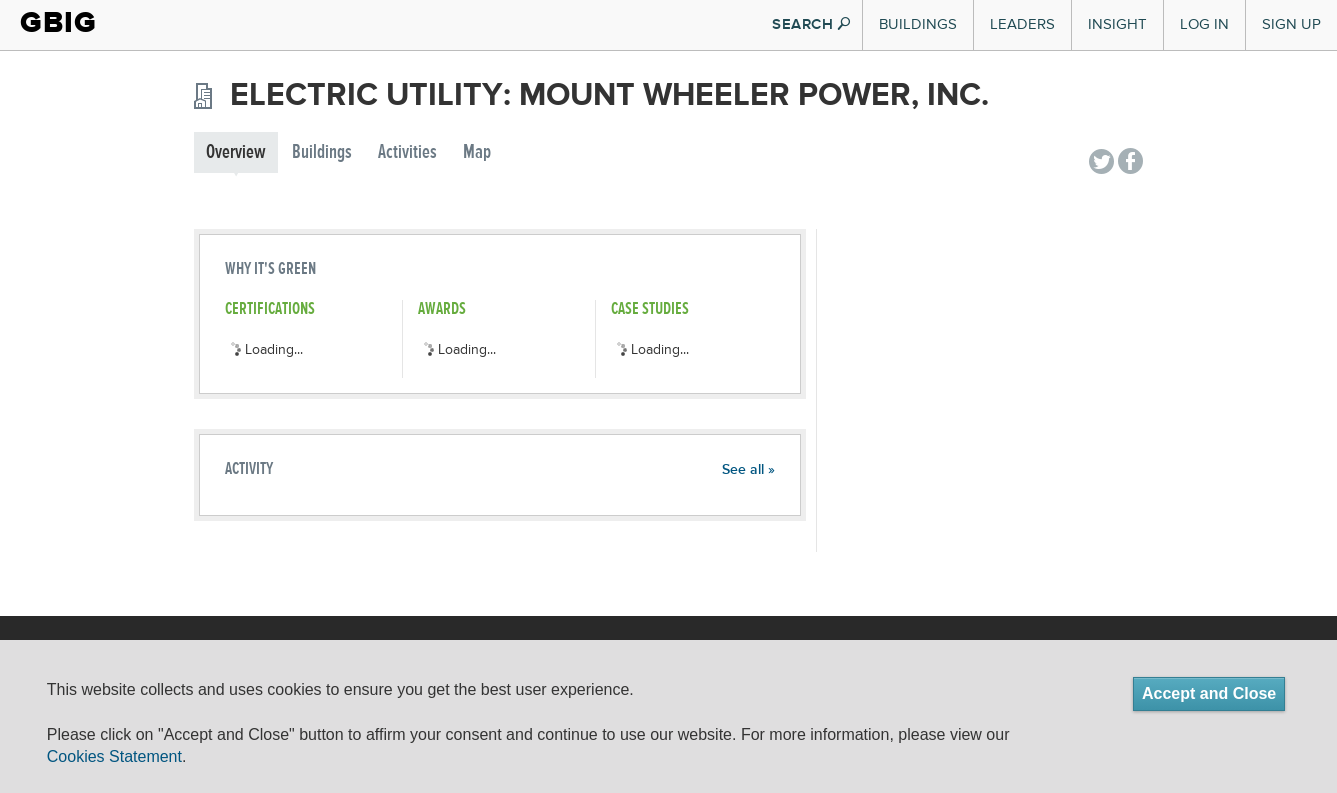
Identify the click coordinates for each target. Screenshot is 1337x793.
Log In (1204, 24)
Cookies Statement (114, 756)
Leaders (1022, 24)
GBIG (58, 22)
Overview (236, 152)
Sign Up (1291, 24)
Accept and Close (1209, 693)
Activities (407, 152)
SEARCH (811, 24)
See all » (748, 470)
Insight (1117, 24)
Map (477, 152)
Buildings (918, 24)
